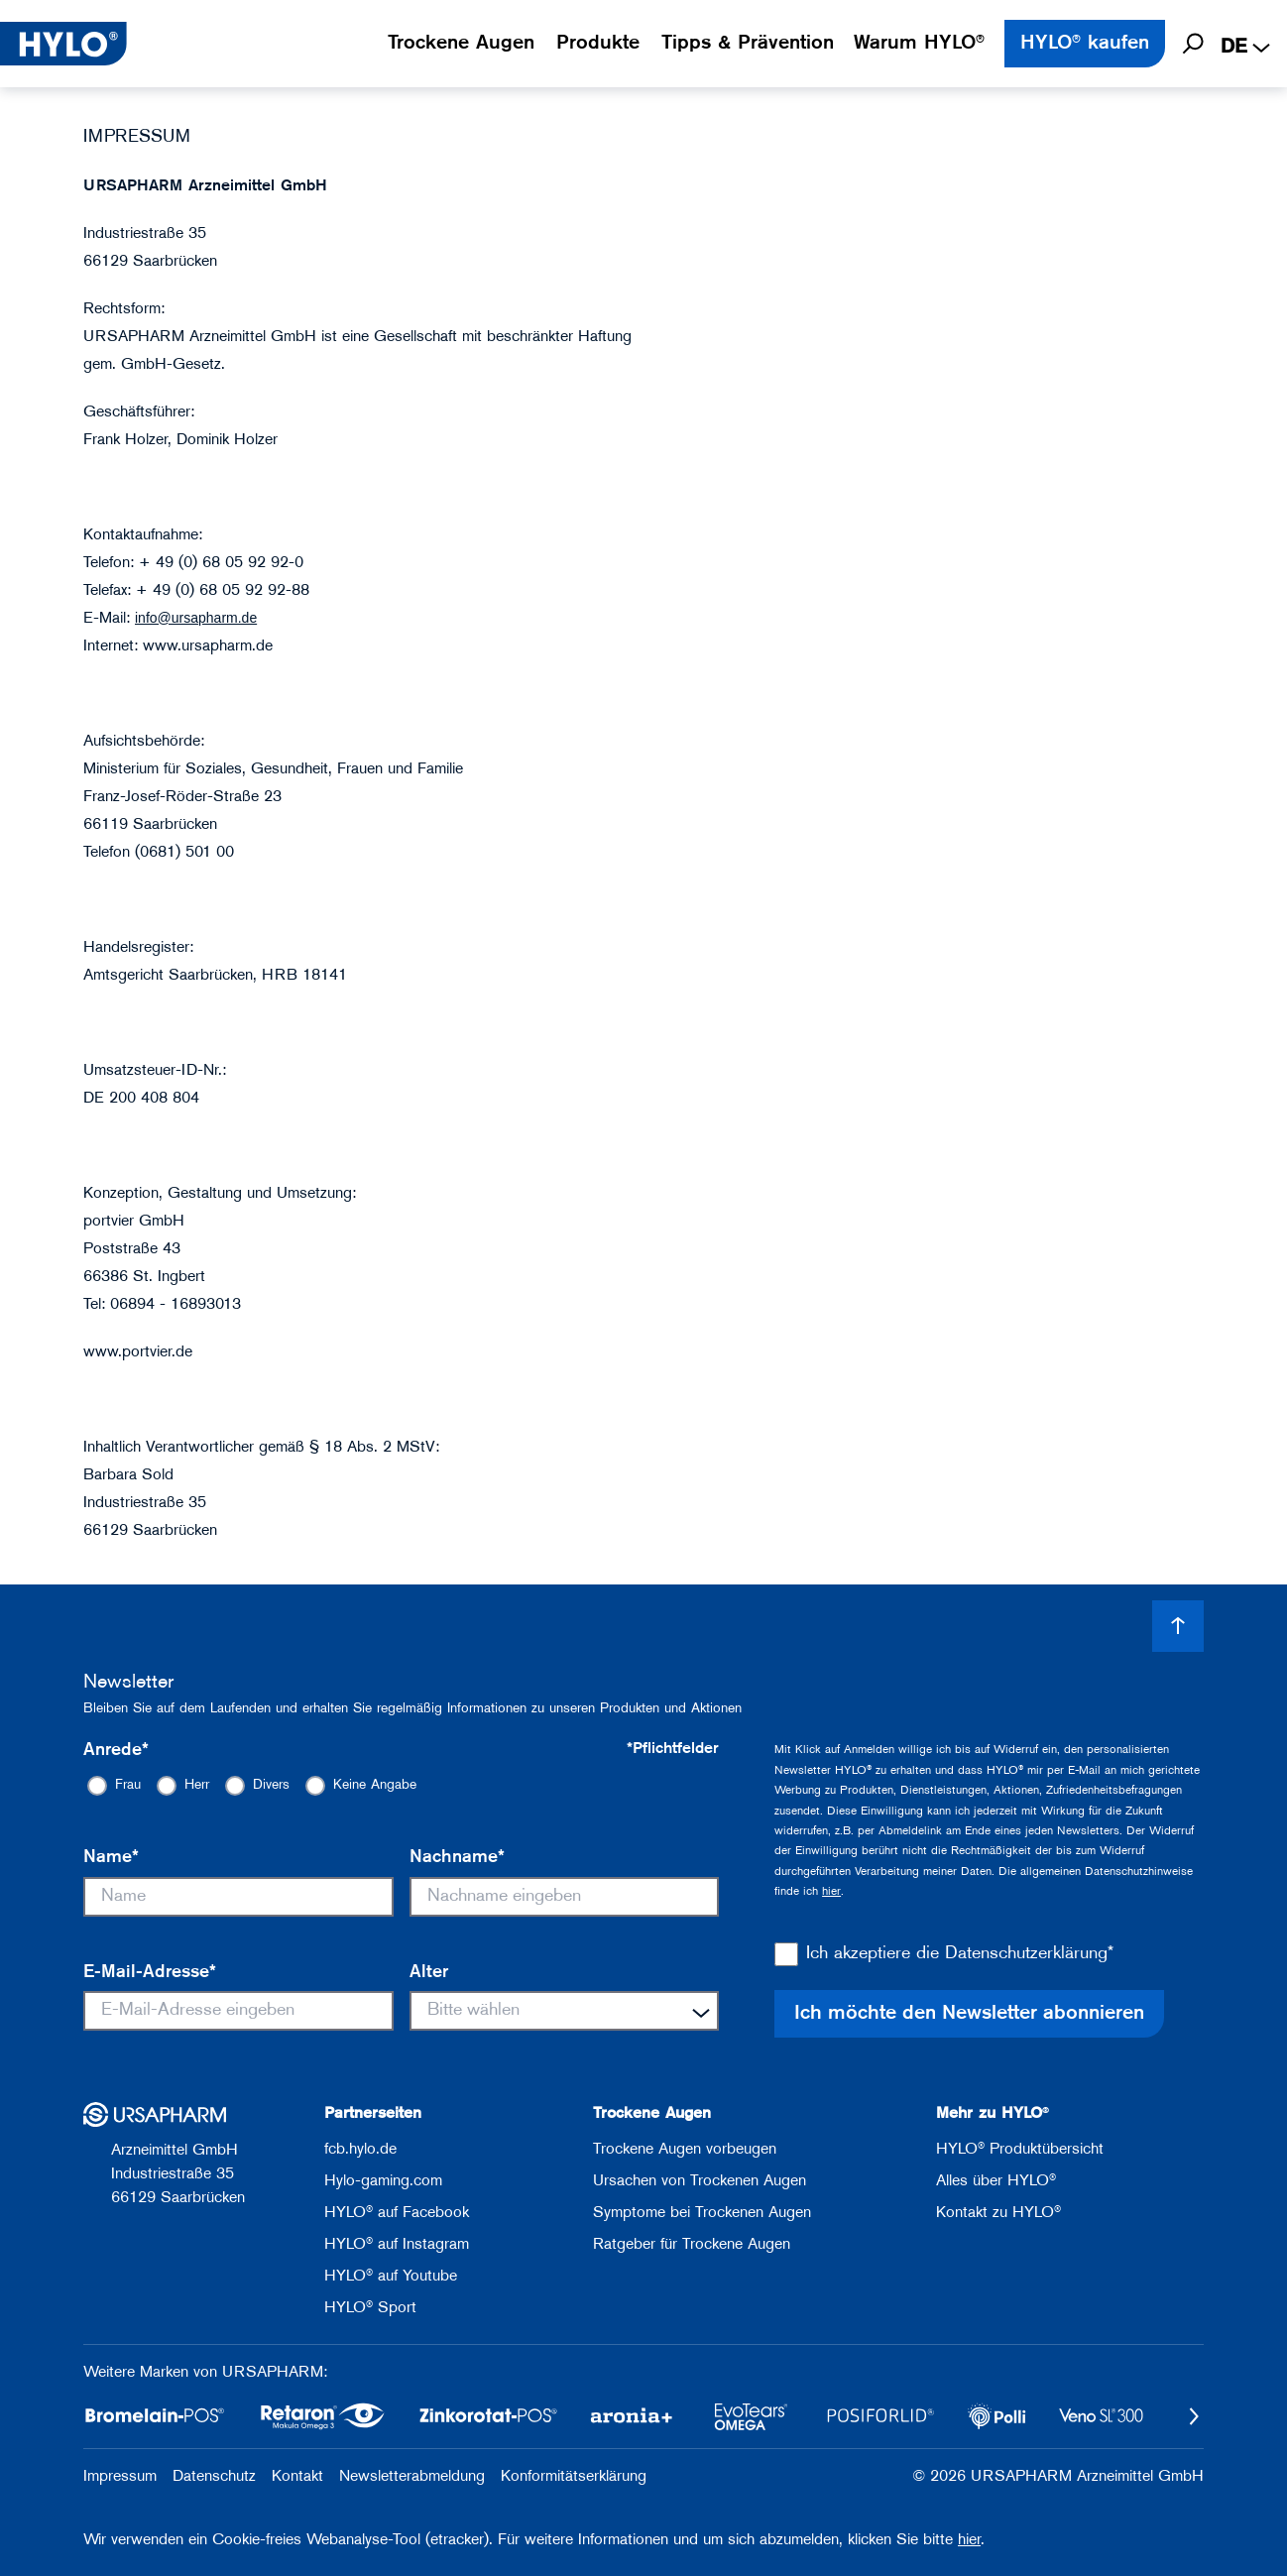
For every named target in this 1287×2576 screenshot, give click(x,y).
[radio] (114, 1786)
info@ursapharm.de (196, 618)
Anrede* (116, 1750)
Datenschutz (214, 2477)
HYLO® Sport (370, 2308)
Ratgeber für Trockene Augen (691, 2245)
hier (831, 1892)
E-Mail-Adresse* (149, 1972)
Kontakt (297, 2477)
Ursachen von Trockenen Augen (699, 2181)
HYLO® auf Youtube (390, 2276)
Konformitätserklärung (573, 2477)
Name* (111, 1857)
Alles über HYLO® (996, 2181)
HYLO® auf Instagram (396, 2245)
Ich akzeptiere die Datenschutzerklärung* (959, 1953)
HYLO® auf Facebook (396, 2213)
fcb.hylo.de (360, 2150)
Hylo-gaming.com (383, 2181)
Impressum (120, 2477)
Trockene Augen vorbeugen (684, 2150)
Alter (429, 1972)
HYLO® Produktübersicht (1020, 2150)
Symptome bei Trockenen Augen (702, 2213)
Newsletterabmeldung (412, 2477)
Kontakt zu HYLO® (998, 2213)
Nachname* (457, 1857)
